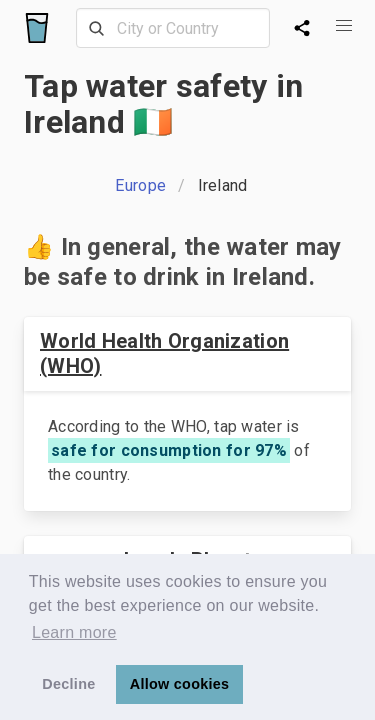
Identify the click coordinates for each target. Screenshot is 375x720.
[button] (343, 26)
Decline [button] (68, 684)
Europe (140, 185)
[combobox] (173, 28)
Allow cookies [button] (180, 684)
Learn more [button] (74, 632)
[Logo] (37, 28)
